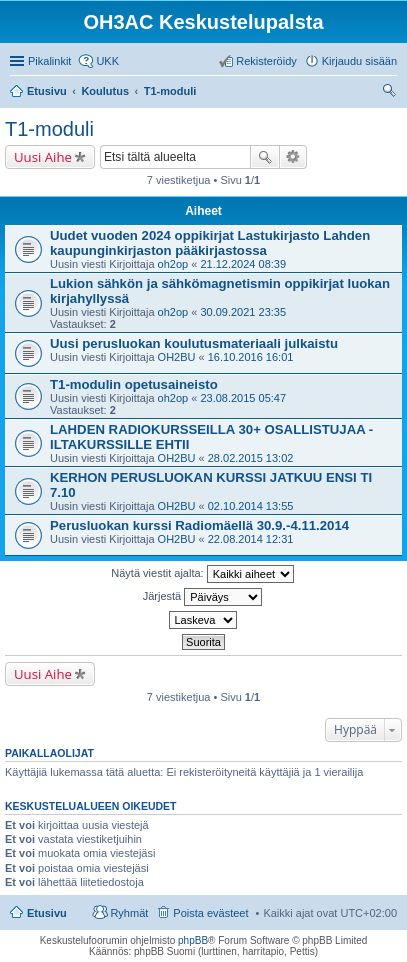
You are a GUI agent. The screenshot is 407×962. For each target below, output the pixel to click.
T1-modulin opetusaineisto (134, 384)
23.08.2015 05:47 (243, 398)
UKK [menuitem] (107, 61)
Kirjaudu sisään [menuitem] (359, 61)
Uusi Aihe (43, 157)
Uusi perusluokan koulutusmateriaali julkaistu (194, 343)
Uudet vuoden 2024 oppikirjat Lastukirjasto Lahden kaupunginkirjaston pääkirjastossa (210, 243)
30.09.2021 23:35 (243, 312)
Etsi (265, 157)
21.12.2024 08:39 (243, 264)
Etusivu (47, 913)
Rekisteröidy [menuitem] (266, 61)
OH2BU (177, 357)
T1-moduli (49, 129)
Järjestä (203, 597)
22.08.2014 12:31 (251, 539)
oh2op (173, 264)
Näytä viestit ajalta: (202, 574)
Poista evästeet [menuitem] (210, 913)
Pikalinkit (49, 61)
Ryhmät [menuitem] (129, 913)
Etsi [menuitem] (391, 93)
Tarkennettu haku (293, 157)
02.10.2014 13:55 (251, 506)
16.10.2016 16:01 (251, 357)
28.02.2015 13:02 (251, 458)
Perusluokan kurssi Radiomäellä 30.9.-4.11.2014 (199, 525)
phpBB (193, 940)
